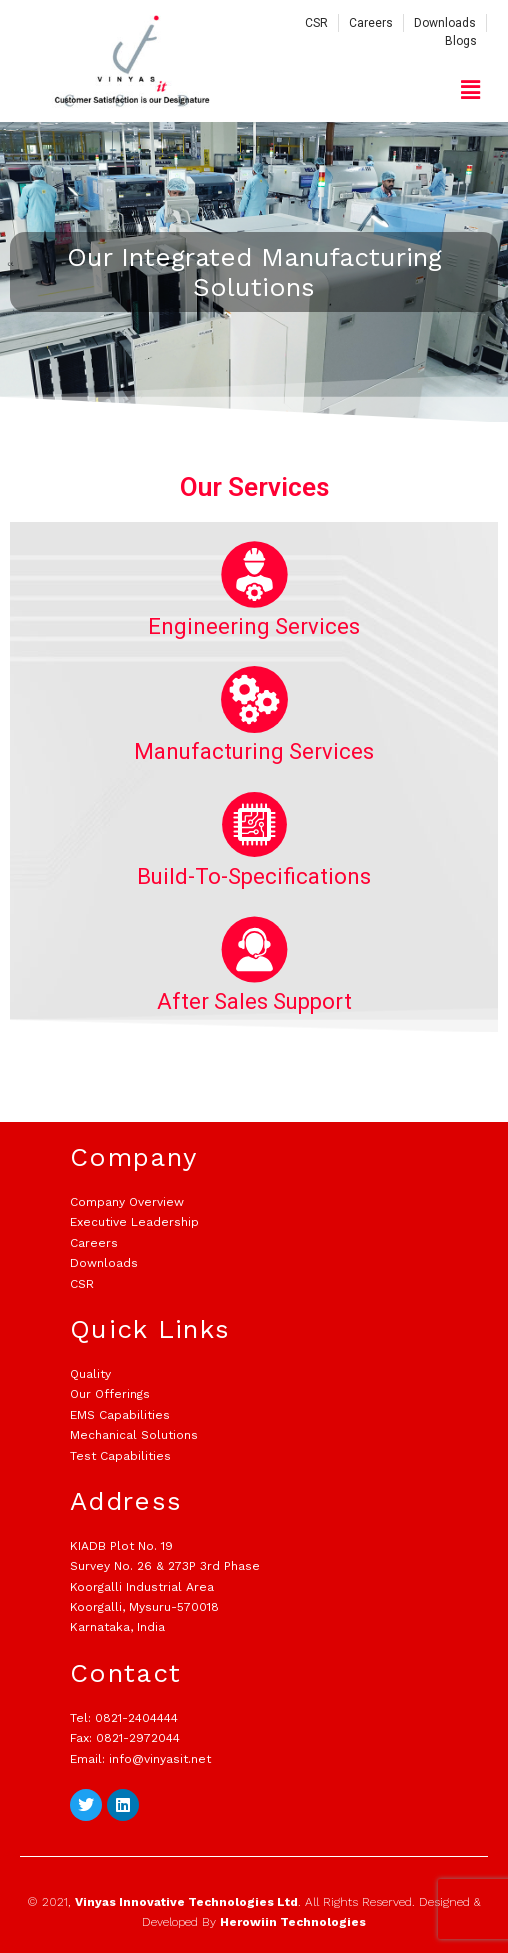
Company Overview (127, 1202)
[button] (471, 90)
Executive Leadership (134, 1222)
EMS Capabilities (120, 1415)
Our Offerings (110, 1394)
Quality (90, 1374)
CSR (82, 1284)
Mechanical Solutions (134, 1435)
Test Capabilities (120, 1456)
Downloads (104, 1263)
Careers (94, 1243)
